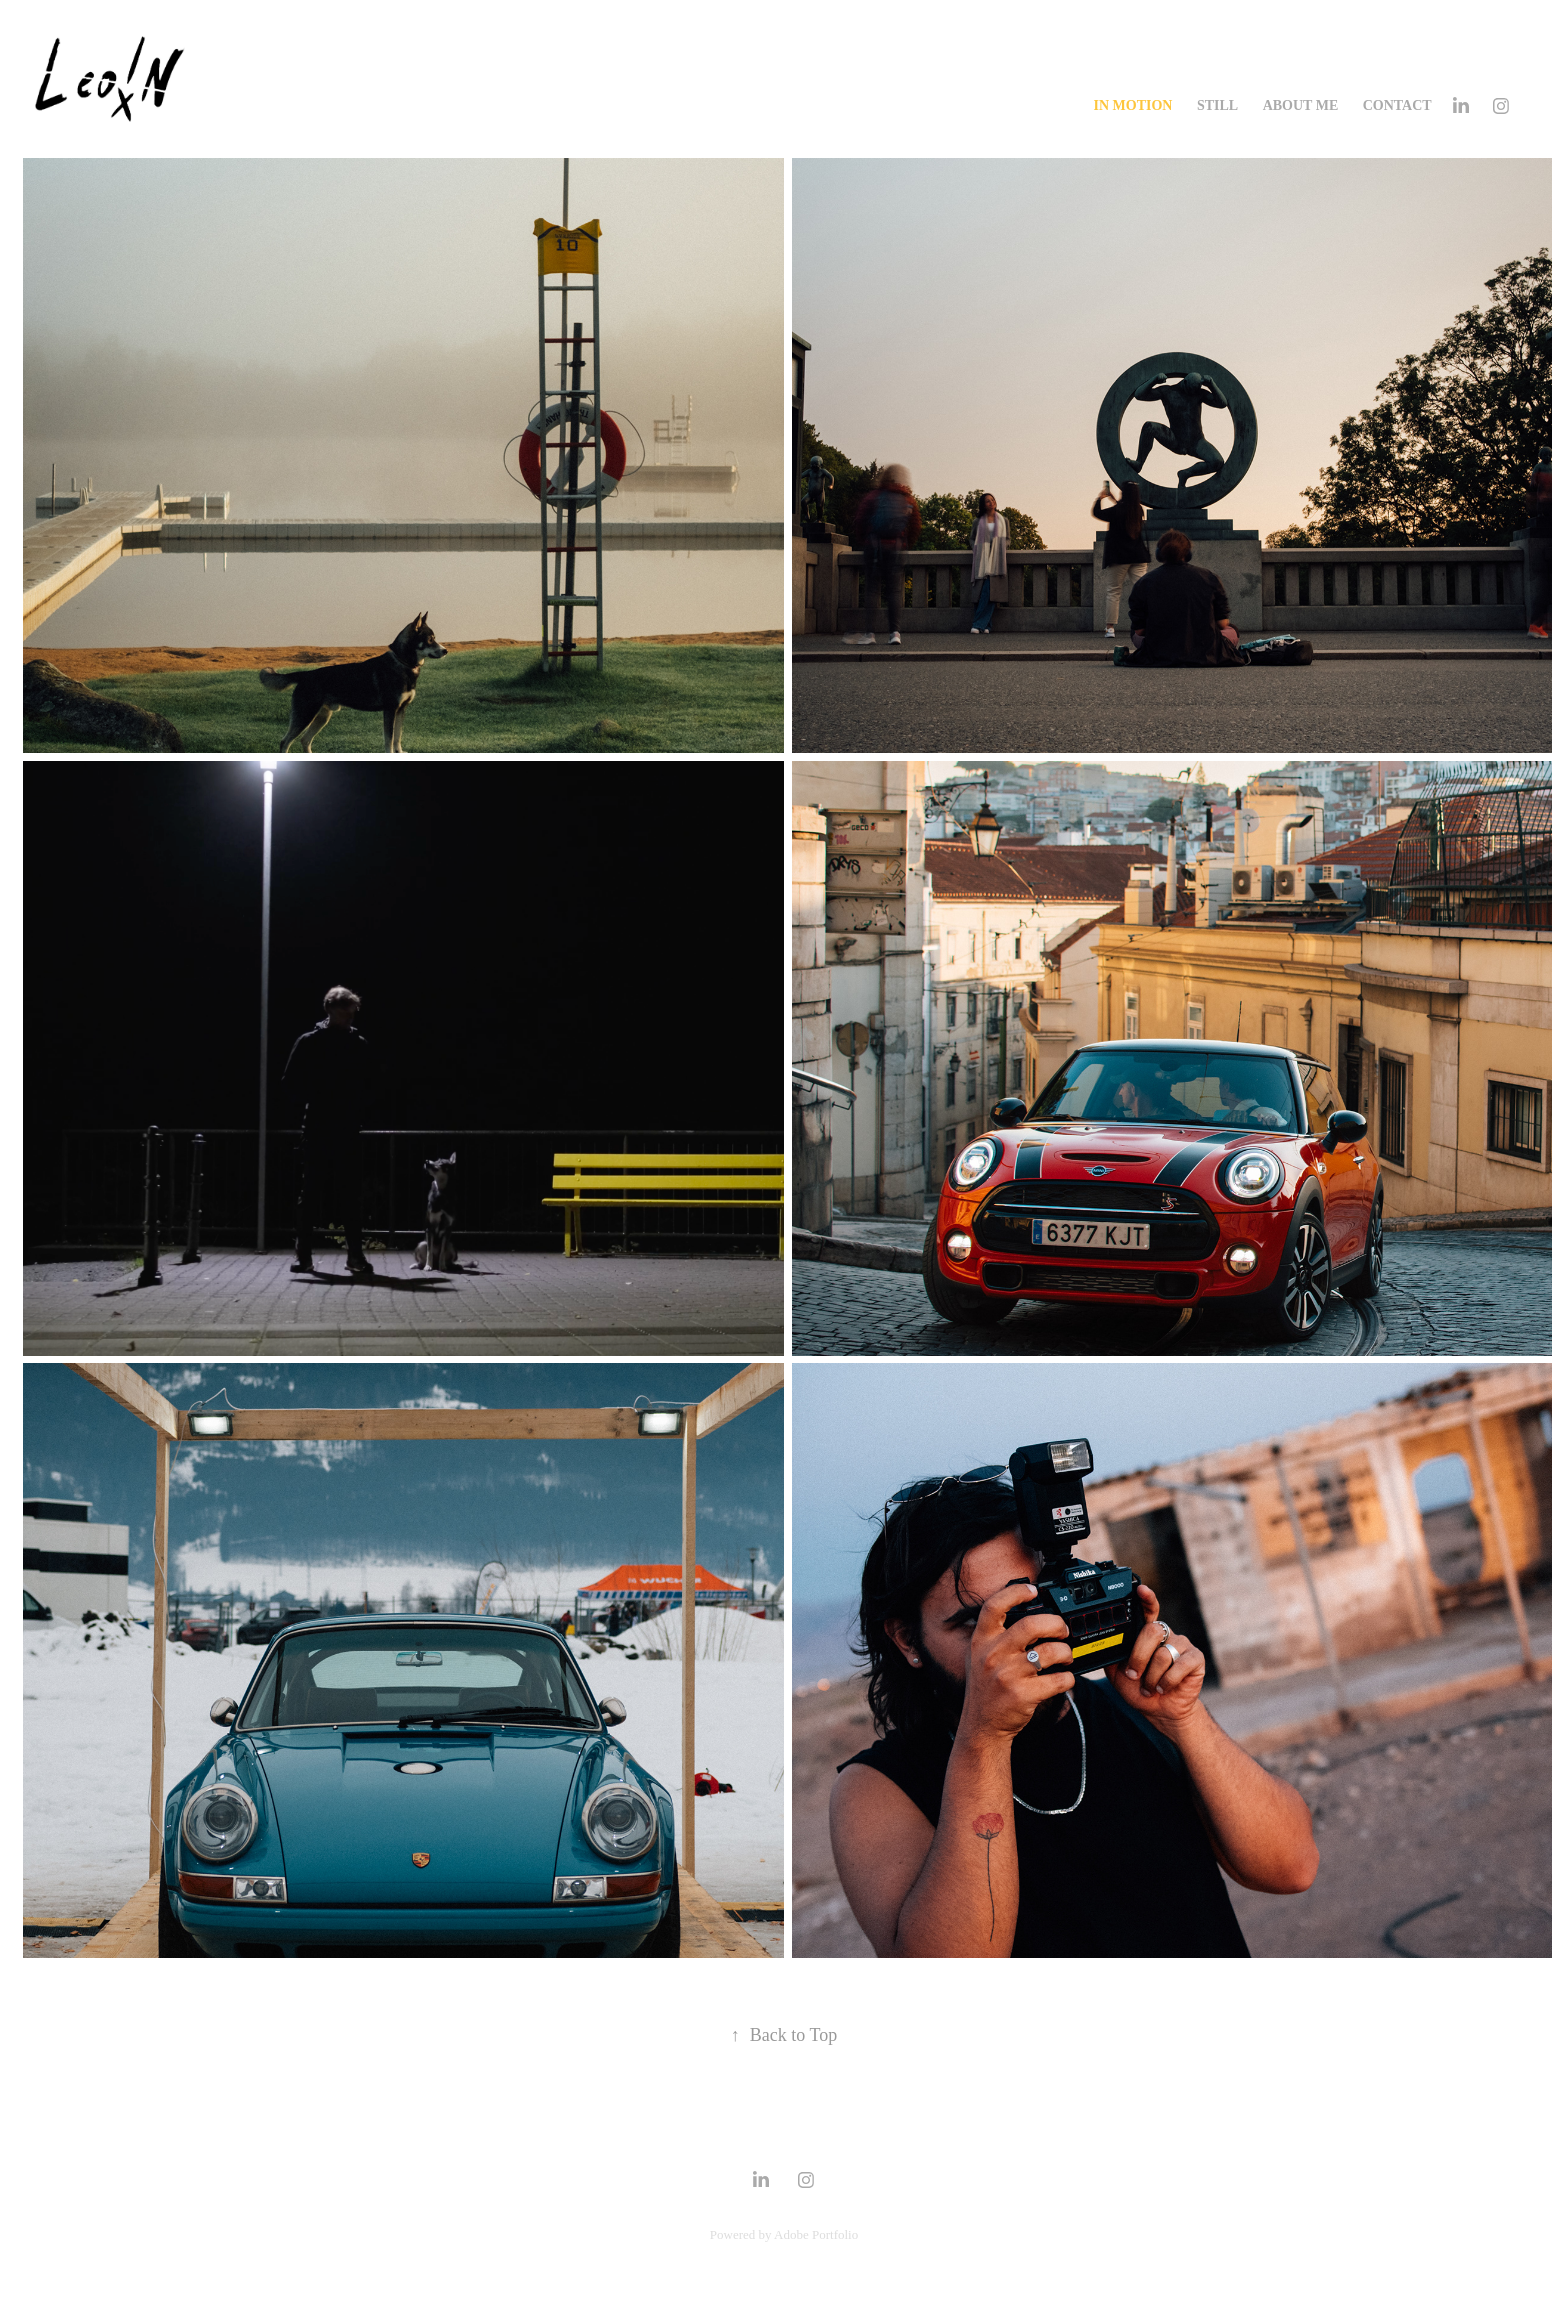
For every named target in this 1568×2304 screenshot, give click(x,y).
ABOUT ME (1301, 105)
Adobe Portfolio (816, 2234)
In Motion (1133, 105)
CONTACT (1397, 105)
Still (1217, 105)
